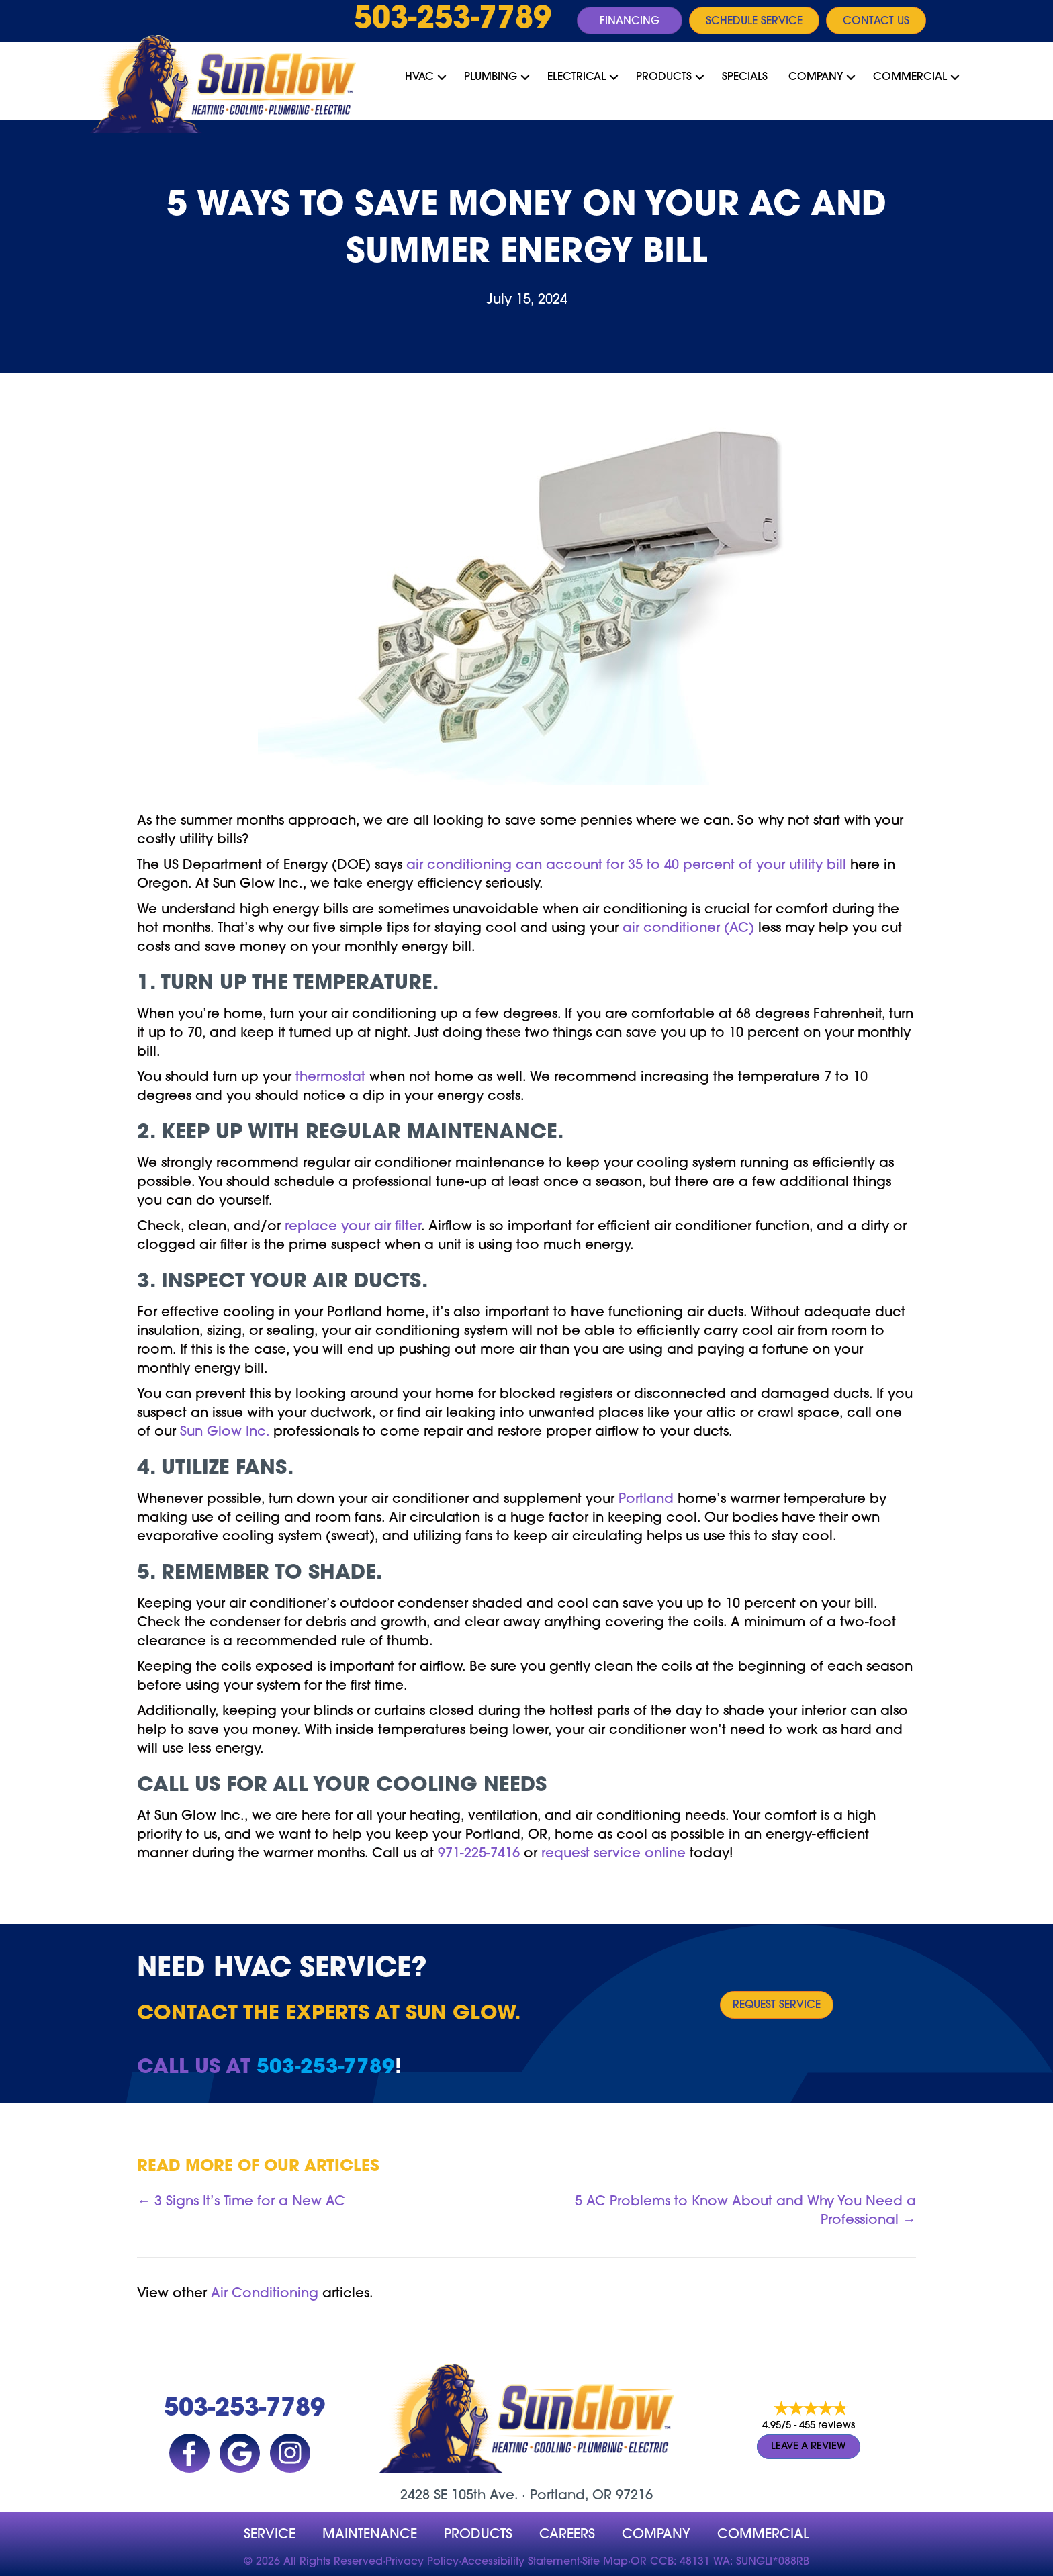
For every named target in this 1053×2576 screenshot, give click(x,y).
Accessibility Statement (520, 2562)
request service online (613, 1854)
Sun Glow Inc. (224, 1432)
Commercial (910, 77)
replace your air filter (353, 1227)
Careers (567, 2535)
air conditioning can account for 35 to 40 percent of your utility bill (626, 865)
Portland (646, 1499)
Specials (745, 77)
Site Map (605, 2562)
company (656, 2535)
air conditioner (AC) (688, 928)
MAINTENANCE (369, 2535)
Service (269, 2535)
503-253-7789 (452, 20)
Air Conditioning (264, 2294)
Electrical (576, 77)
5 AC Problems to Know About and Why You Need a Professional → (745, 2211)
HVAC (419, 77)
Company (815, 77)
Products (664, 77)
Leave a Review (808, 2447)
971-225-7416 (479, 1854)
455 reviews (827, 2427)
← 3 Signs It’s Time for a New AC (241, 2202)
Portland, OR (571, 2496)
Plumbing (490, 77)
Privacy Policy (422, 2562)
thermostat (330, 1078)
